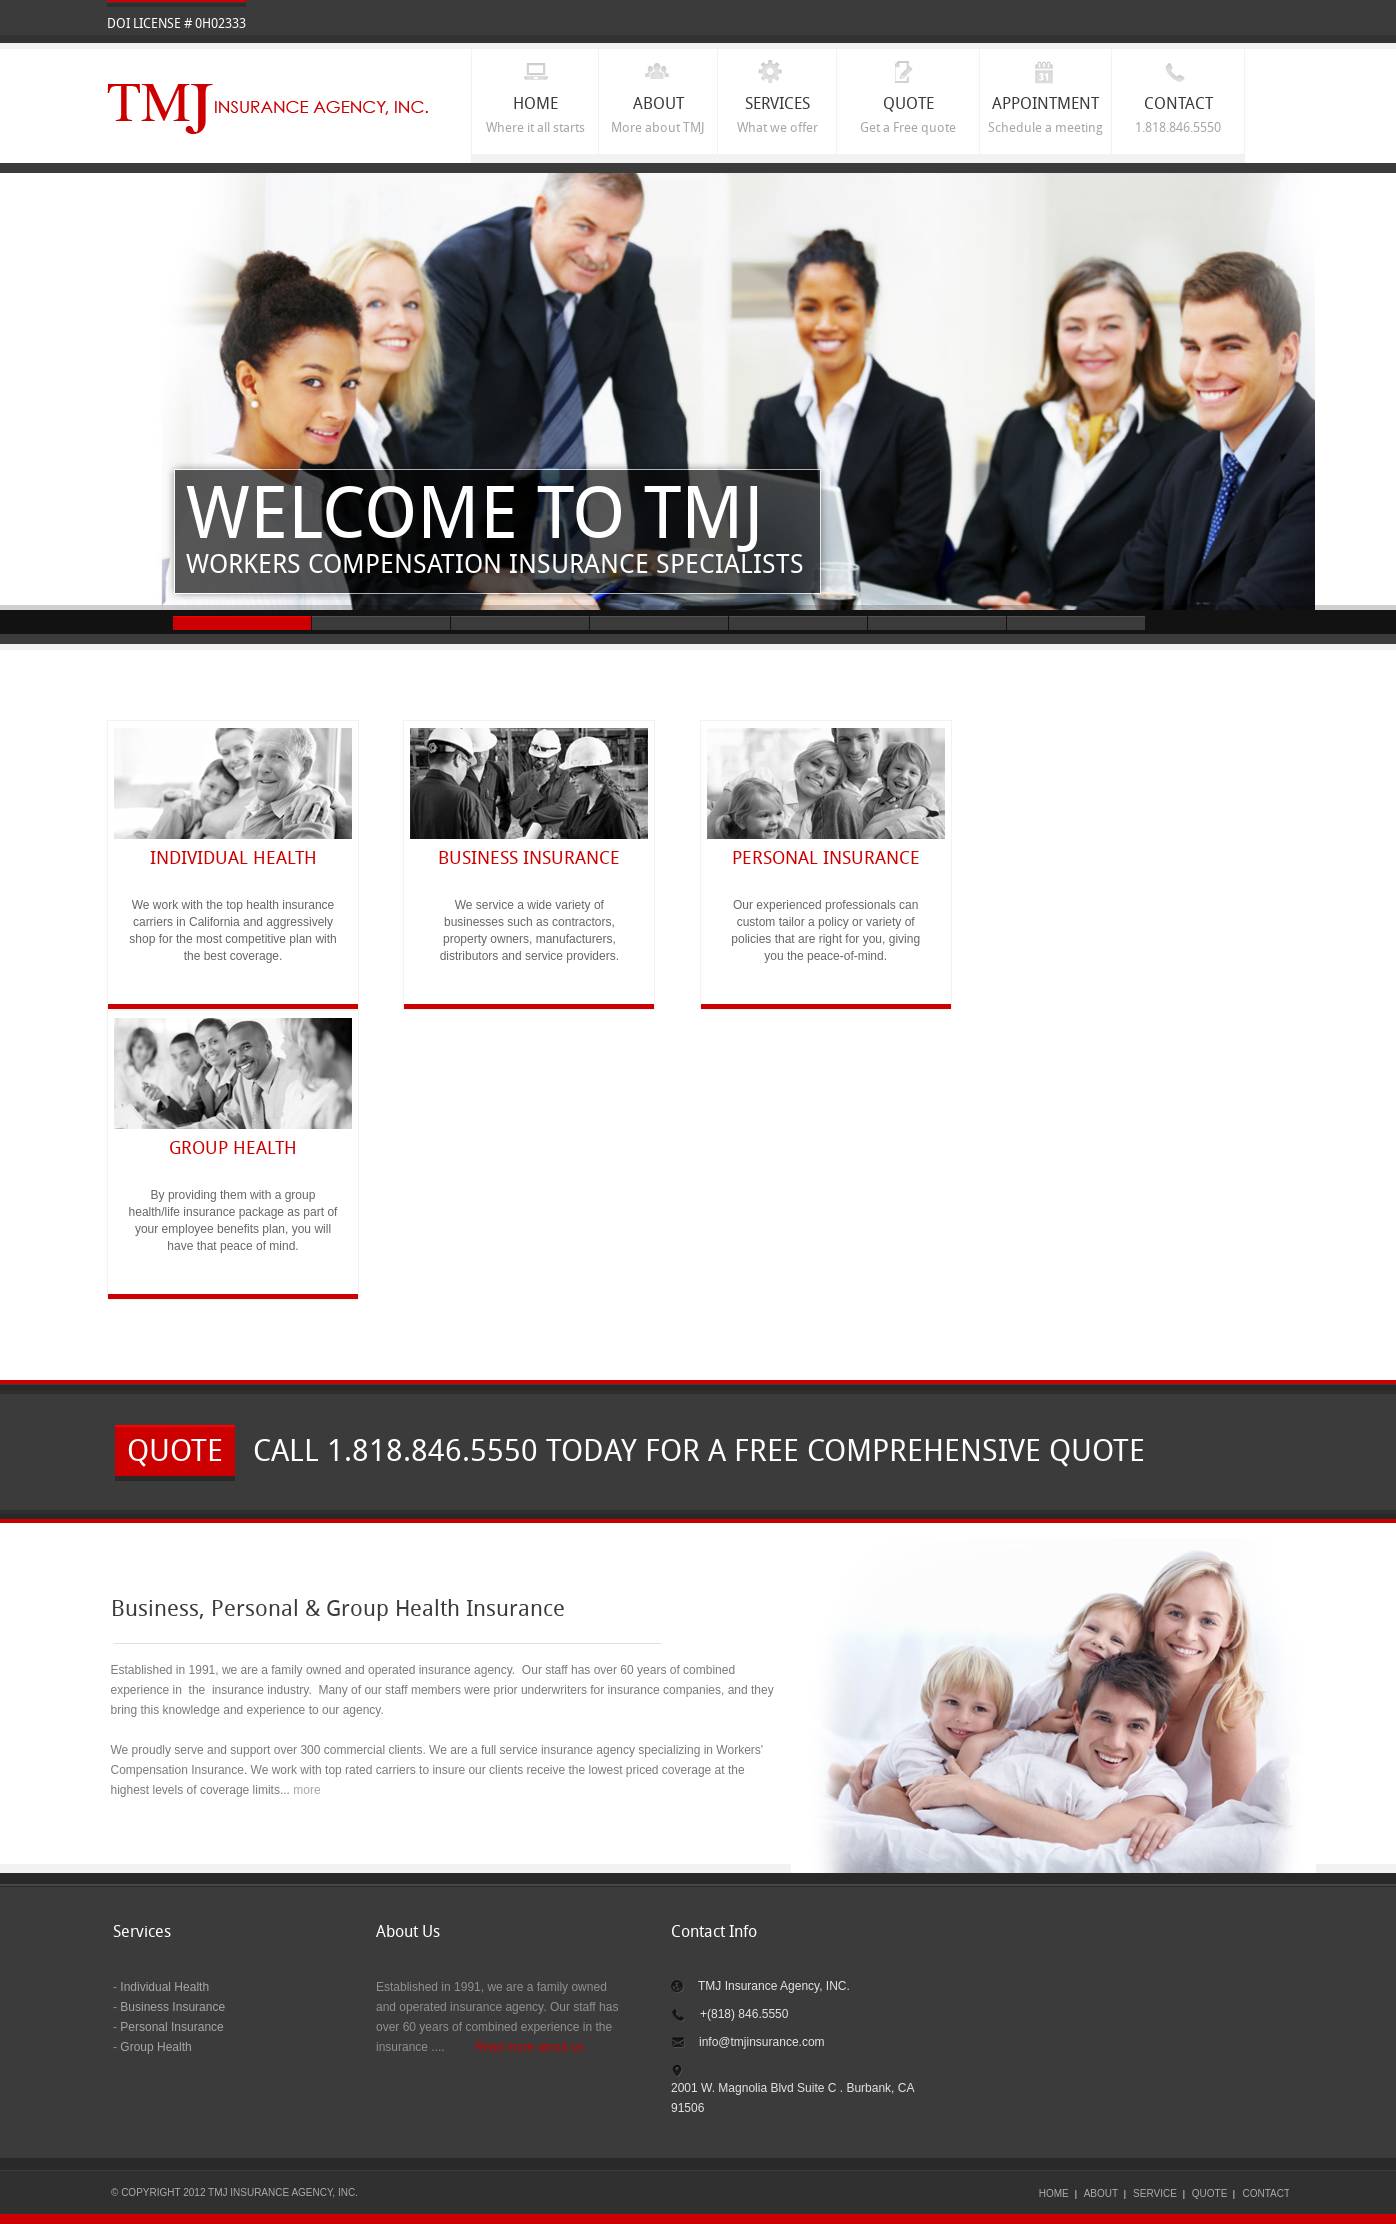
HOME (1054, 2193)
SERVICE (1155, 2193)
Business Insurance (172, 2007)
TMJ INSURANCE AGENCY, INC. (268, 109)
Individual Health (163, 1987)
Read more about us (529, 2047)
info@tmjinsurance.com (762, 2042)
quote (175, 1453)
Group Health (155, 2047)
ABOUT (1101, 2193)
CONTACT (1266, 2193)
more (306, 1790)
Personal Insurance (171, 2027)
